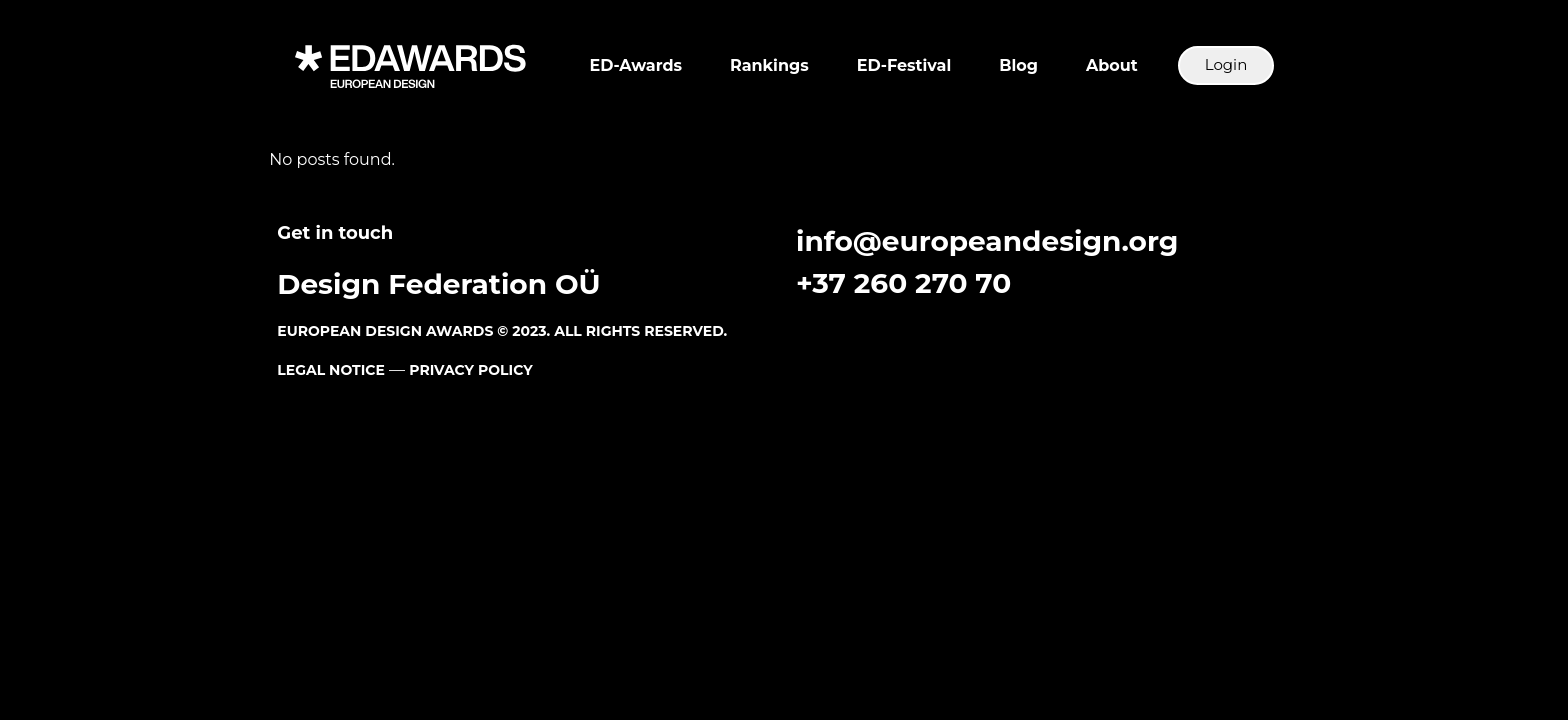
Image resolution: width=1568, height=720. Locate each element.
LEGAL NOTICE (331, 370)
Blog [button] (1018, 65)
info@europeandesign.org (987, 241)
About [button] (1112, 65)
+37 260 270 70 (903, 283)
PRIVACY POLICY (470, 370)
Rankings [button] (769, 65)
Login (1226, 64)
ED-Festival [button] (904, 65)
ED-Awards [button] (636, 65)
